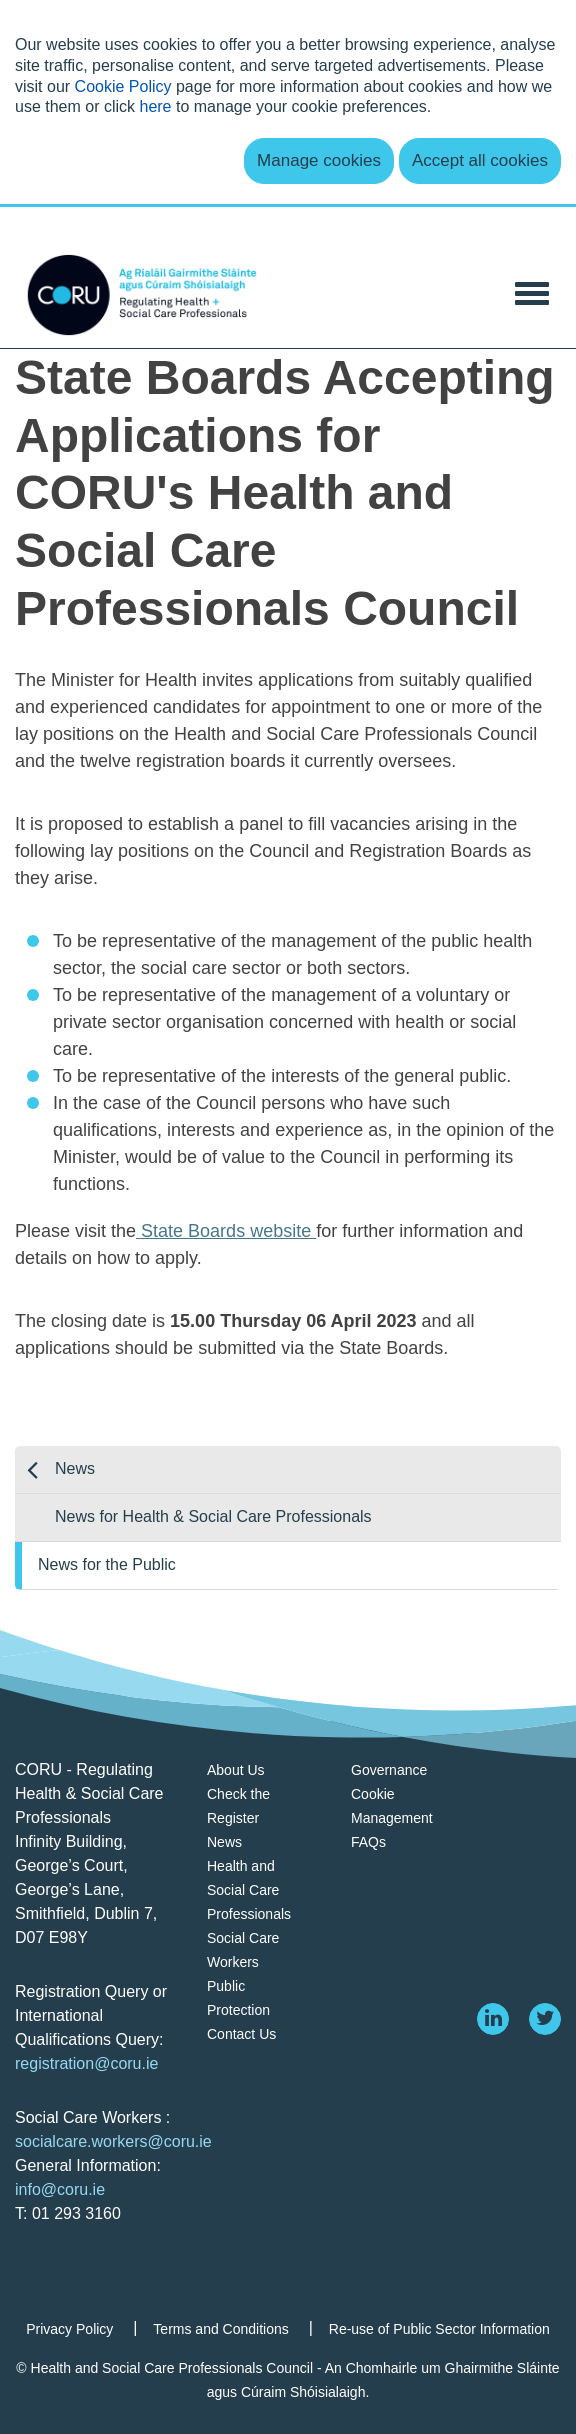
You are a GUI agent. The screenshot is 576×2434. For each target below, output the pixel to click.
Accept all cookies (480, 160)
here (155, 106)
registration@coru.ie (86, 2063)
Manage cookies (319, 160)
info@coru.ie (60, 2189)
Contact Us (241, 2034)
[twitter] (545, 2019)
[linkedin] (493, 2019)
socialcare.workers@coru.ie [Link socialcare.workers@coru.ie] (113, 2141)
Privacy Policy (69, 2329)
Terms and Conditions (220, 2329)
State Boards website (226, 1231)
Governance (389, 1770)
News (75, 1468)
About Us (236, 1770)
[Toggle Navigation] (532, 291)
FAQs (368, 1842)
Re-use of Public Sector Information (439, 2329)
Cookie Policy (123, 86)
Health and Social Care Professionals (249, 1890)
